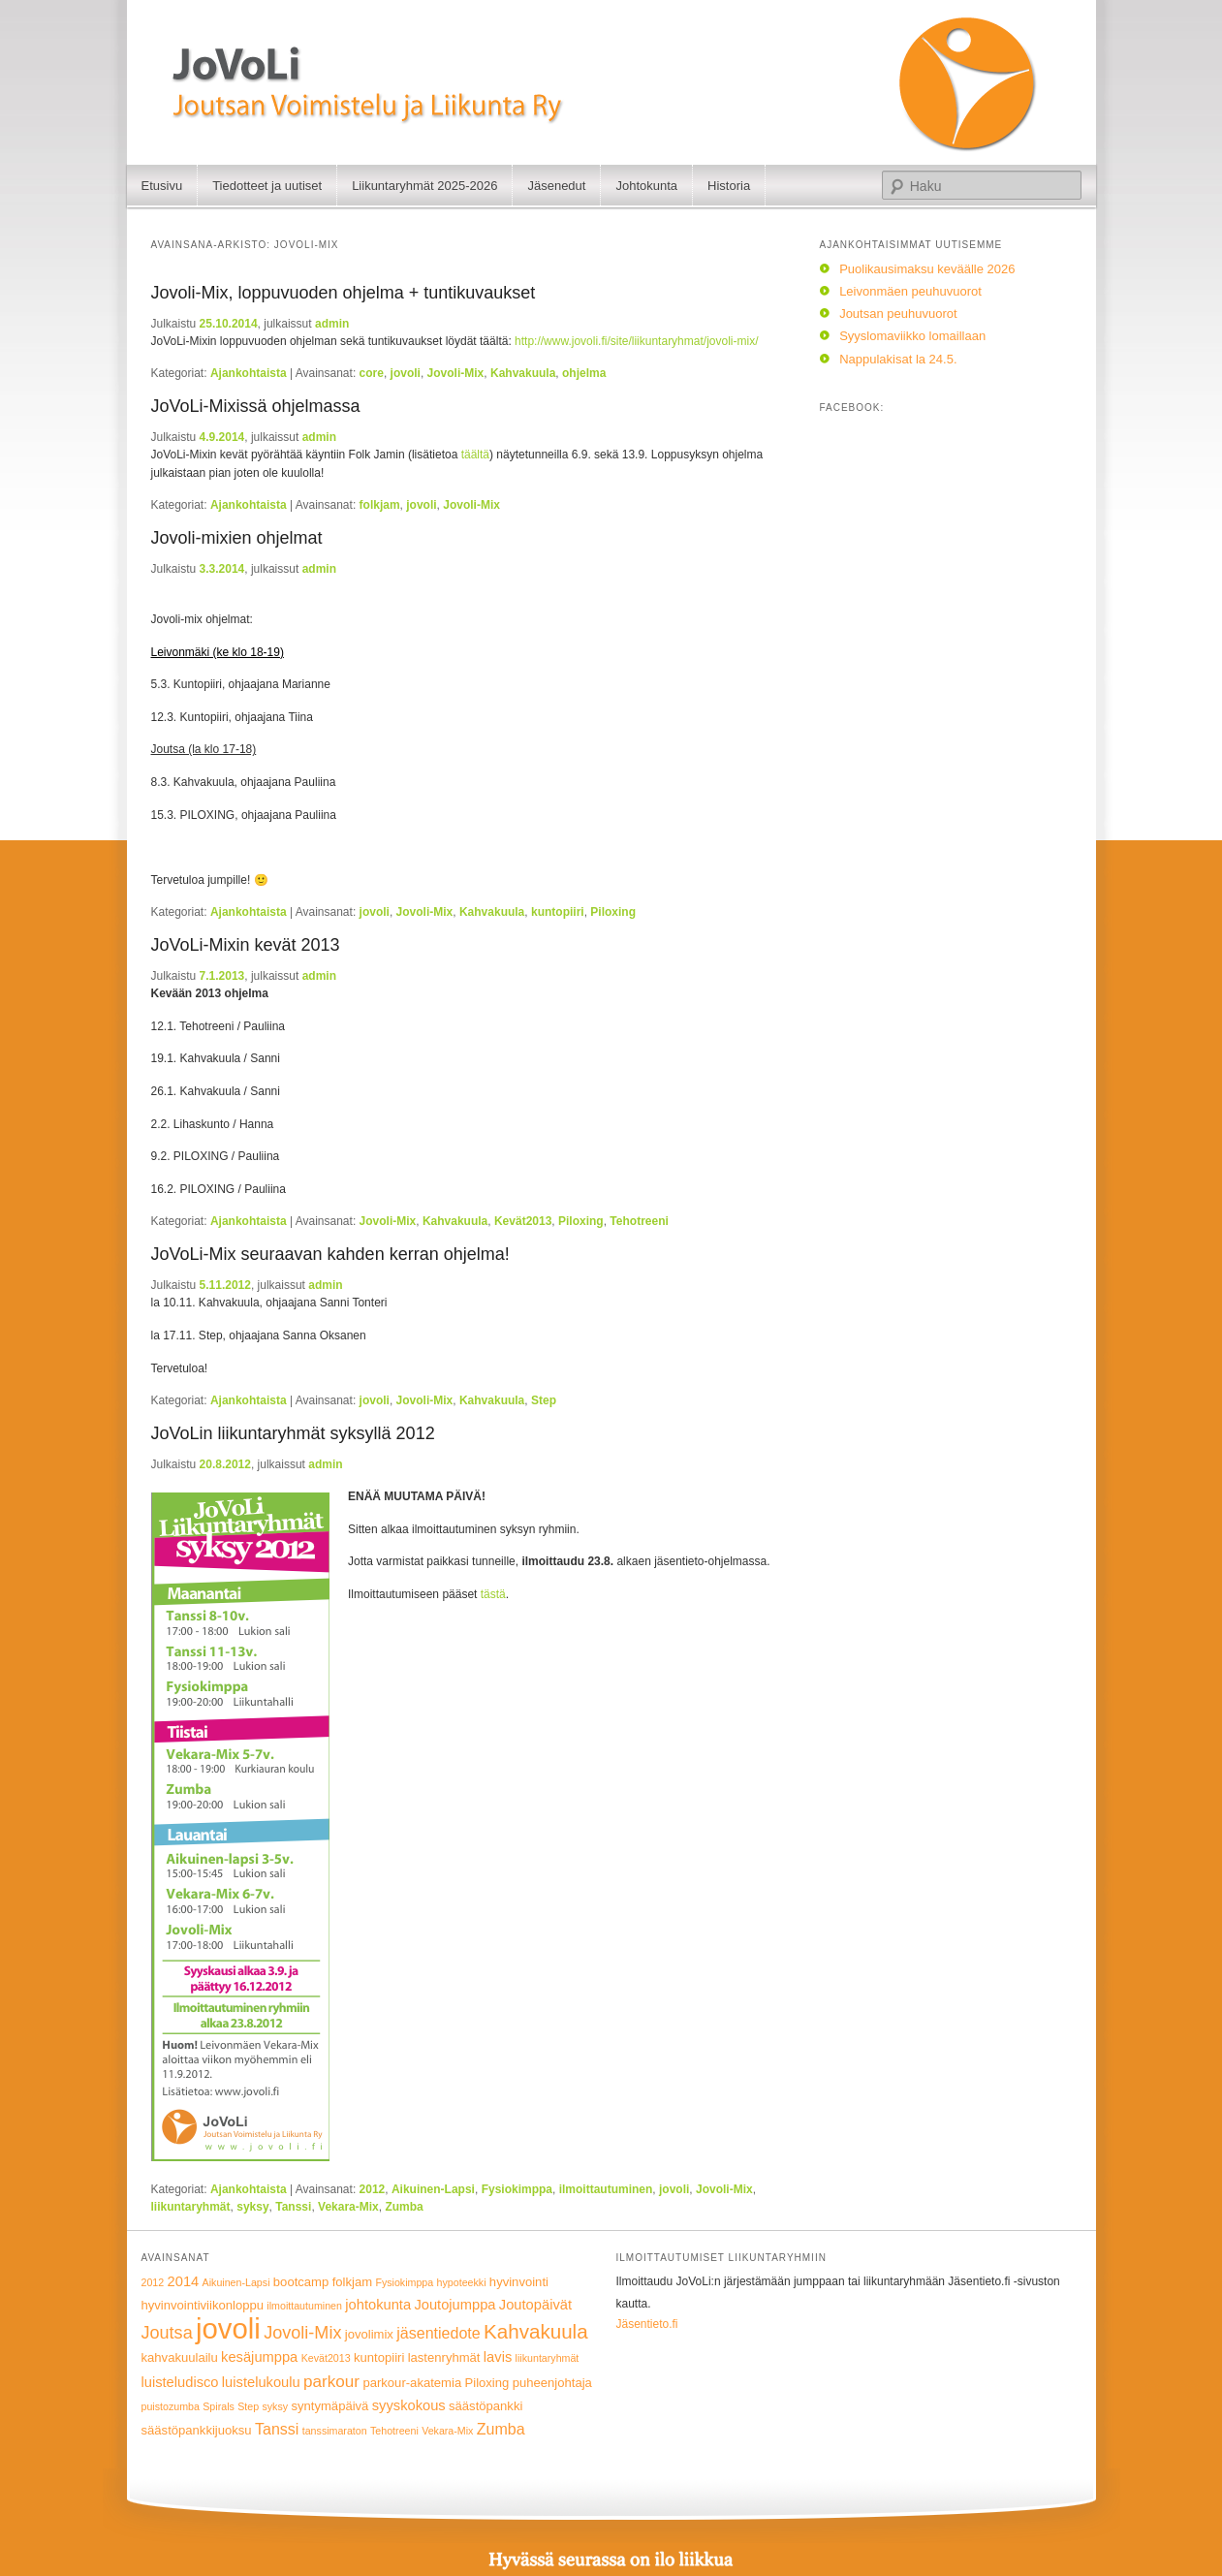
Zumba (404, 2207)
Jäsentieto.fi (647, 2324)
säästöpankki (485, 2406)
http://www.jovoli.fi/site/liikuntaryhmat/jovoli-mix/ (636, 341)
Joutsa (167, 2332)
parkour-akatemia (411, 2382)
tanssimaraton (334, 2430)
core (372, 373)
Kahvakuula (522, 373)
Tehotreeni (639, 1221)
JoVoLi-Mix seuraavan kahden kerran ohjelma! (330, 1254)
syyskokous (409, 2405)
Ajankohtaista (248, 373)
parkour (331, 2381)
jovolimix (369, 2334)
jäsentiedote (438, 2332)
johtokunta (378, 2304)
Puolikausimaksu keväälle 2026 (927, 269)
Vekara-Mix (348, 2207)
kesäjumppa (259, 2357)
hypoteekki (461, 2282)
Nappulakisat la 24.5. (897, 359)
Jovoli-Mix (456, 373)
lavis (498, 2357)
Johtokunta (646, 185)
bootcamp (301, 2282)
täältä (475, 454)
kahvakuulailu (179, 2357)
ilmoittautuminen (606, 2189)
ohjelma (584, 373)
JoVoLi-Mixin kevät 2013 (245, 945)
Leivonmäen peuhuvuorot (910, 291)
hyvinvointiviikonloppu (203, 2305)
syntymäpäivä (329, 2406)
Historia (728, 185)
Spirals (219, 2406)
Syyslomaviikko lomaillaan (912, 336)
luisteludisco (180, 2382)
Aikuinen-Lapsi (433, 2189)
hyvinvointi (518, 2282)
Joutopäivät (535, 2304)
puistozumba (170, 2406)
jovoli (406, 373)
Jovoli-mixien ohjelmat (237, 538)
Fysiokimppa (517, 2189)
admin (332, 323)
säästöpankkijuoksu (196, 2430)
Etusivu (162, 185)
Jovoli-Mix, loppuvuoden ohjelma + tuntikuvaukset (343, 292)
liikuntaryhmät (191, 2207)
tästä (493, 1594)
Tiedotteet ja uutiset (267, 185)
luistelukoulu (261, 2382)
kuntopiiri (557, 912)
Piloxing (613, 912)
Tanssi (293, 2207)
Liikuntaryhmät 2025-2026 (424, 185)
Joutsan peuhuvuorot (897, 313)
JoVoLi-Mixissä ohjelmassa (255, 406)
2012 (373, 2189)
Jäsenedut (556, 185)
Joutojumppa (454, 2304)
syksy (252, 2207)
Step (543, 1400)
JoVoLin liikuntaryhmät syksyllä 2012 (293, 1433)
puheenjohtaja (552, 2382)
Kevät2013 (522, 1221)
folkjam (380, 505)
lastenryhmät (444, 2357)
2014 (184, 2281)
